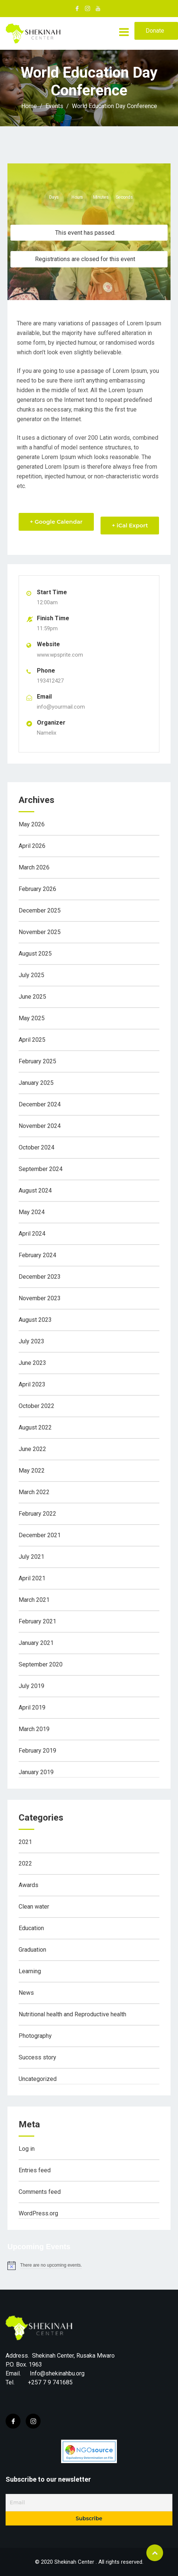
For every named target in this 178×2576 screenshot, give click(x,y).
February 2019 (37, 1750)
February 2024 (37, 1255)
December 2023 (40, 1276)
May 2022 (32, 1470)
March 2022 (34, 1492)
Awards (28, 1885)
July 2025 (31, 975)
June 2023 (32, 1362)
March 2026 (34, 867)
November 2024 (40, 1125)
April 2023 (32, 1384)
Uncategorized (38, 2078)
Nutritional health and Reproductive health (72, 2014)
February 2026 (37, 888)
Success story (37, 2057)
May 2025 (32, 1018)
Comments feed (40, 2191)
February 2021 (37, 1621)
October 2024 (36, 1147)
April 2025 (32, 1039)
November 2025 (40, 932)
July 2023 (31, 1341)
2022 (25, 1863)
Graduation (32, 1949)
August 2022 (35, 1427)
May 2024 (32, 1212)
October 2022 (36, 1405)
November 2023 (40, 1298)
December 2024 (40, 1104)
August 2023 (35, 1319)
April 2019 (32, 1707)
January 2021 (36, 1642)
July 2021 (31, 1556)
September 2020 (41, 1664)
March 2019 (34, 1729)
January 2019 (36, 1772)
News (26, 1992)
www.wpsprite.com (60, 654)
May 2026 (32, 824)
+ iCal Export (130, 525)
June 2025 (32, 996)
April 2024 (32, 1233)
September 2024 (41, 1168)
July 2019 (31, 1685)
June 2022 (32, 1449)
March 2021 (34, 1599)
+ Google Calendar (56, 521)
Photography (35, 2035)
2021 (25, 1841)
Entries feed (35, 2170)
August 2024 (35, 1190)
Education (31, 1928)
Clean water (34, 1906)
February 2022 (37, 1513)
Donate (155, 30)
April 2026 (32, 845)
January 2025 (36, 1082)
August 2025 (35, 953)
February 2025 (37, 1061)
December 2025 (40, 910)
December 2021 (40, 1535)
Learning (30, 1971)
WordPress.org (38, 2213)
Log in (27, 2148)
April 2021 (32, 1578)
